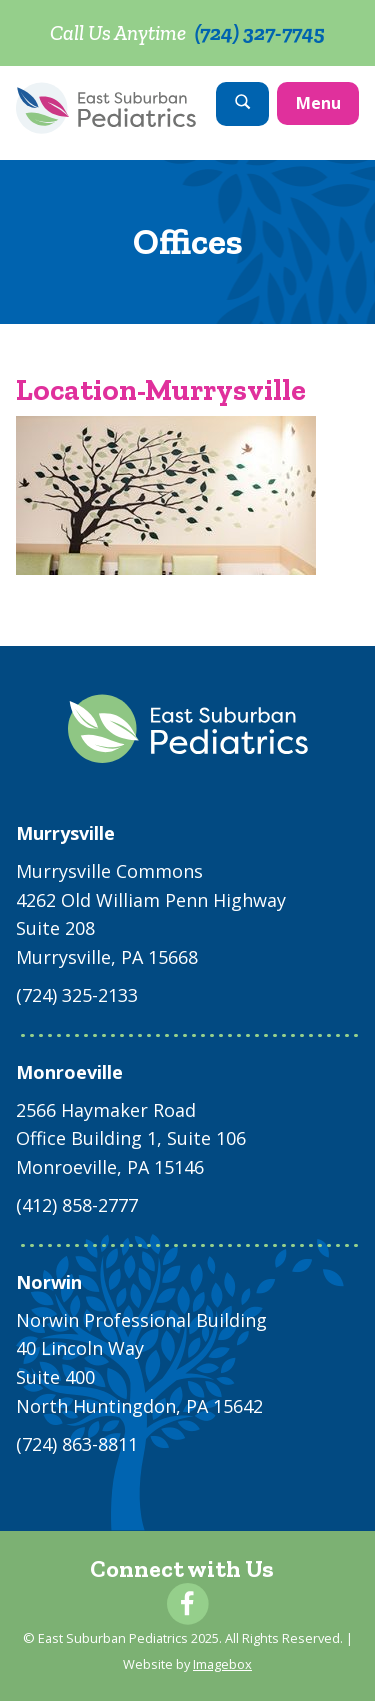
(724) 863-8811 (77, 1444)
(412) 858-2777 (77, 1205)
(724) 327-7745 (260, 32)
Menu (318, 103)
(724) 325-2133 (77, 995)
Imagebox (222, 1664)
